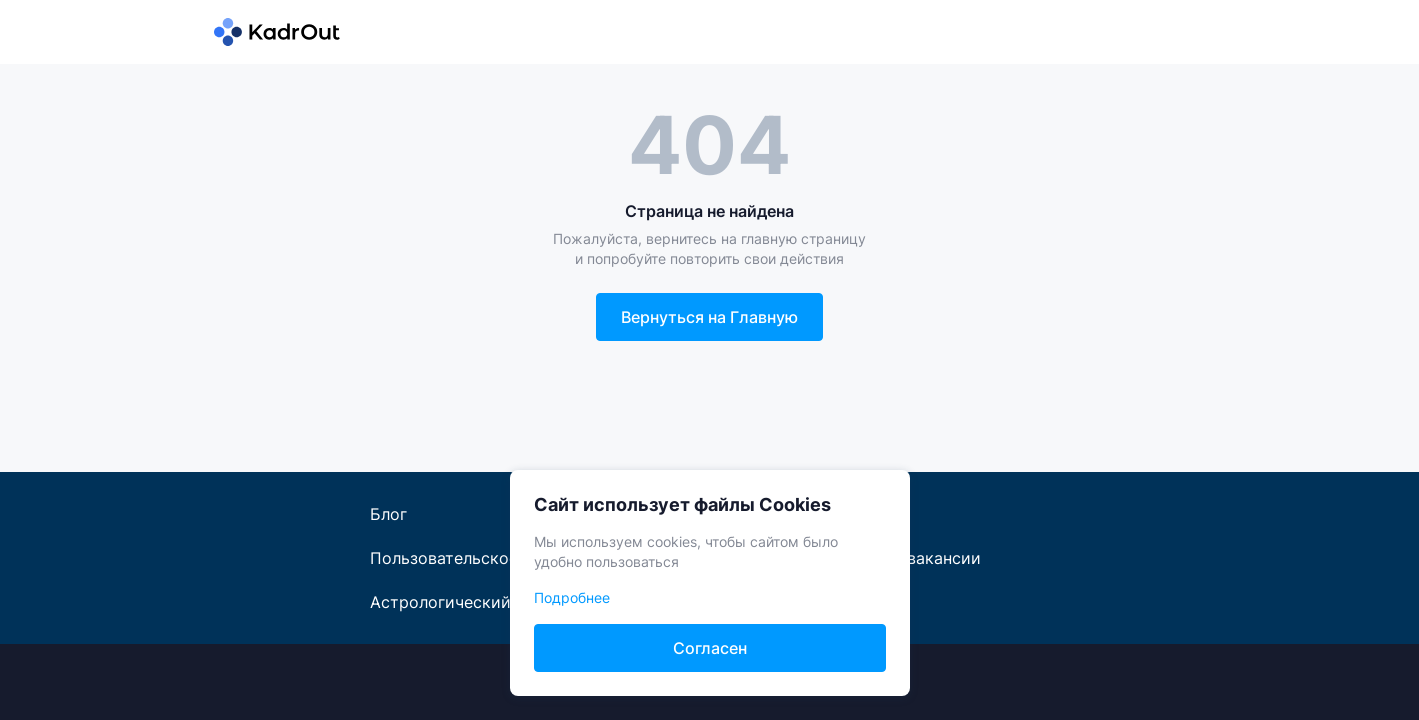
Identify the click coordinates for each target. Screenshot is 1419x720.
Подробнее (572, 597)
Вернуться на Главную (709, 317)
